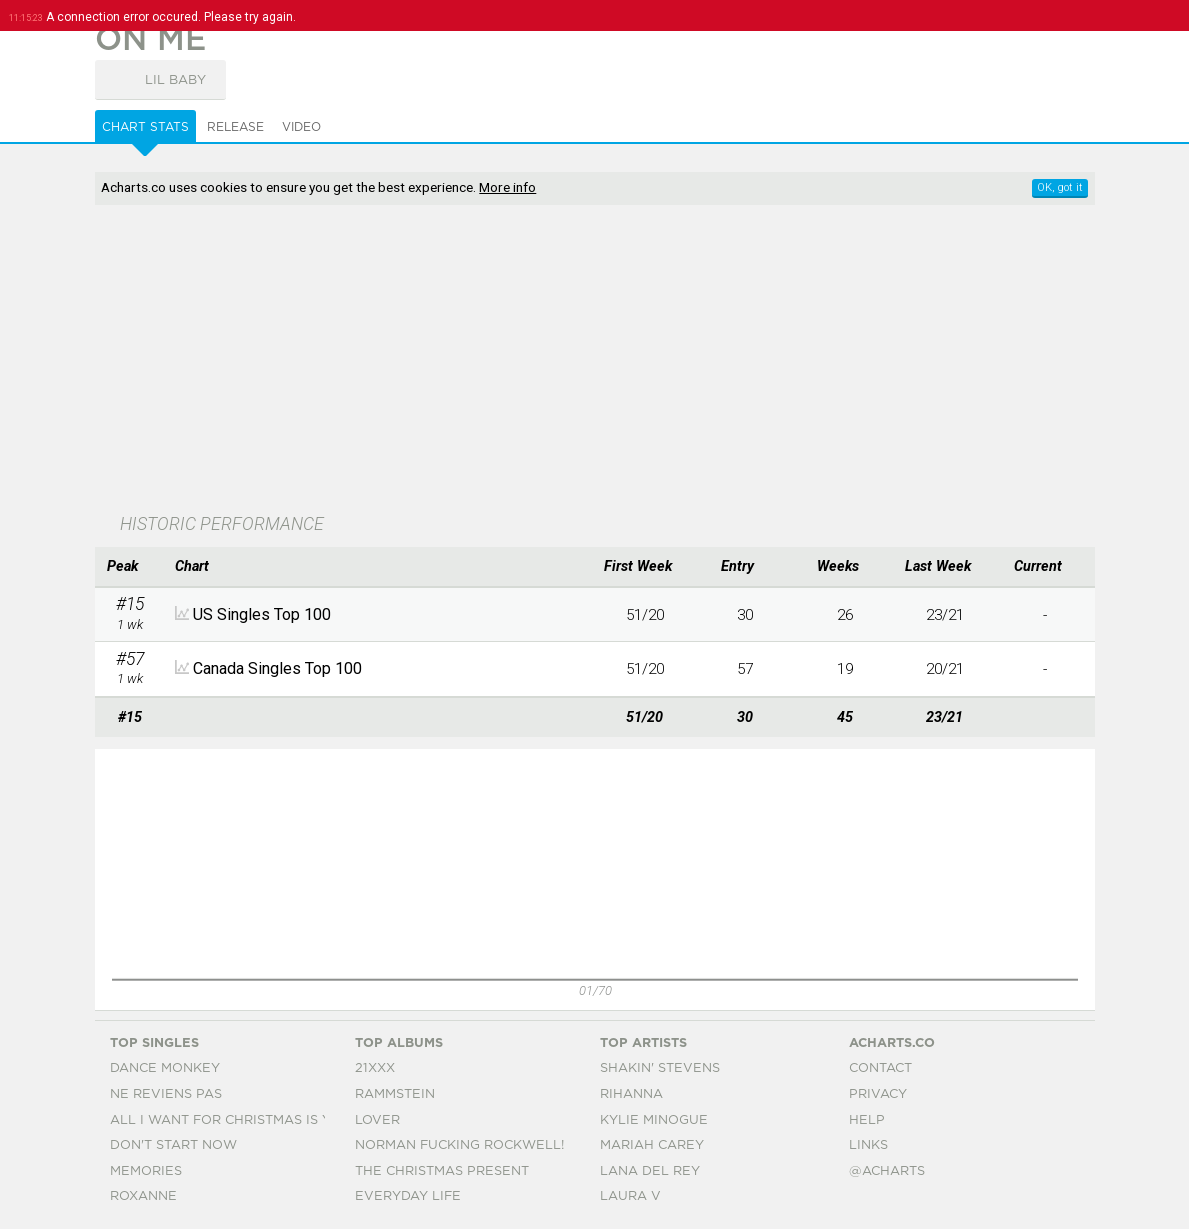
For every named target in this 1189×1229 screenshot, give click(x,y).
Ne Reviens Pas (166, 1094)
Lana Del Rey (650, 1171)
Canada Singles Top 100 (277, 668)
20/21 (945, 669)
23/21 (945, 615)
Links (868, 1145)
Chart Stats (145, 127)
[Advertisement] (553, 361)
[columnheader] (130, 567)
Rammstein (395, 1094)
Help (867, 1120)
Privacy (878, 1094)
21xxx (375, 1068)
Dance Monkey (165, 1068)
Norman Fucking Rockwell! (459, 1145)
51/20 (645, 615)
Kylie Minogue (654, 1120)
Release (235, 127)
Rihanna (631, 1094)
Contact (880, 1068)
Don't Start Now (173, 1145)
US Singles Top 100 (262, 614)
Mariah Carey (652, 1145)
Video (301, 127)
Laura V (630, 1196)
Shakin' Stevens (660, 1068)
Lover (377, 1120)
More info (507, 187)
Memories (146, 1171)
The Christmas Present (442, 1171)
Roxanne (143, 1196)
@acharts (887, 1171)
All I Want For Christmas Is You (230, 1120)
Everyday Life (408, 1196)
